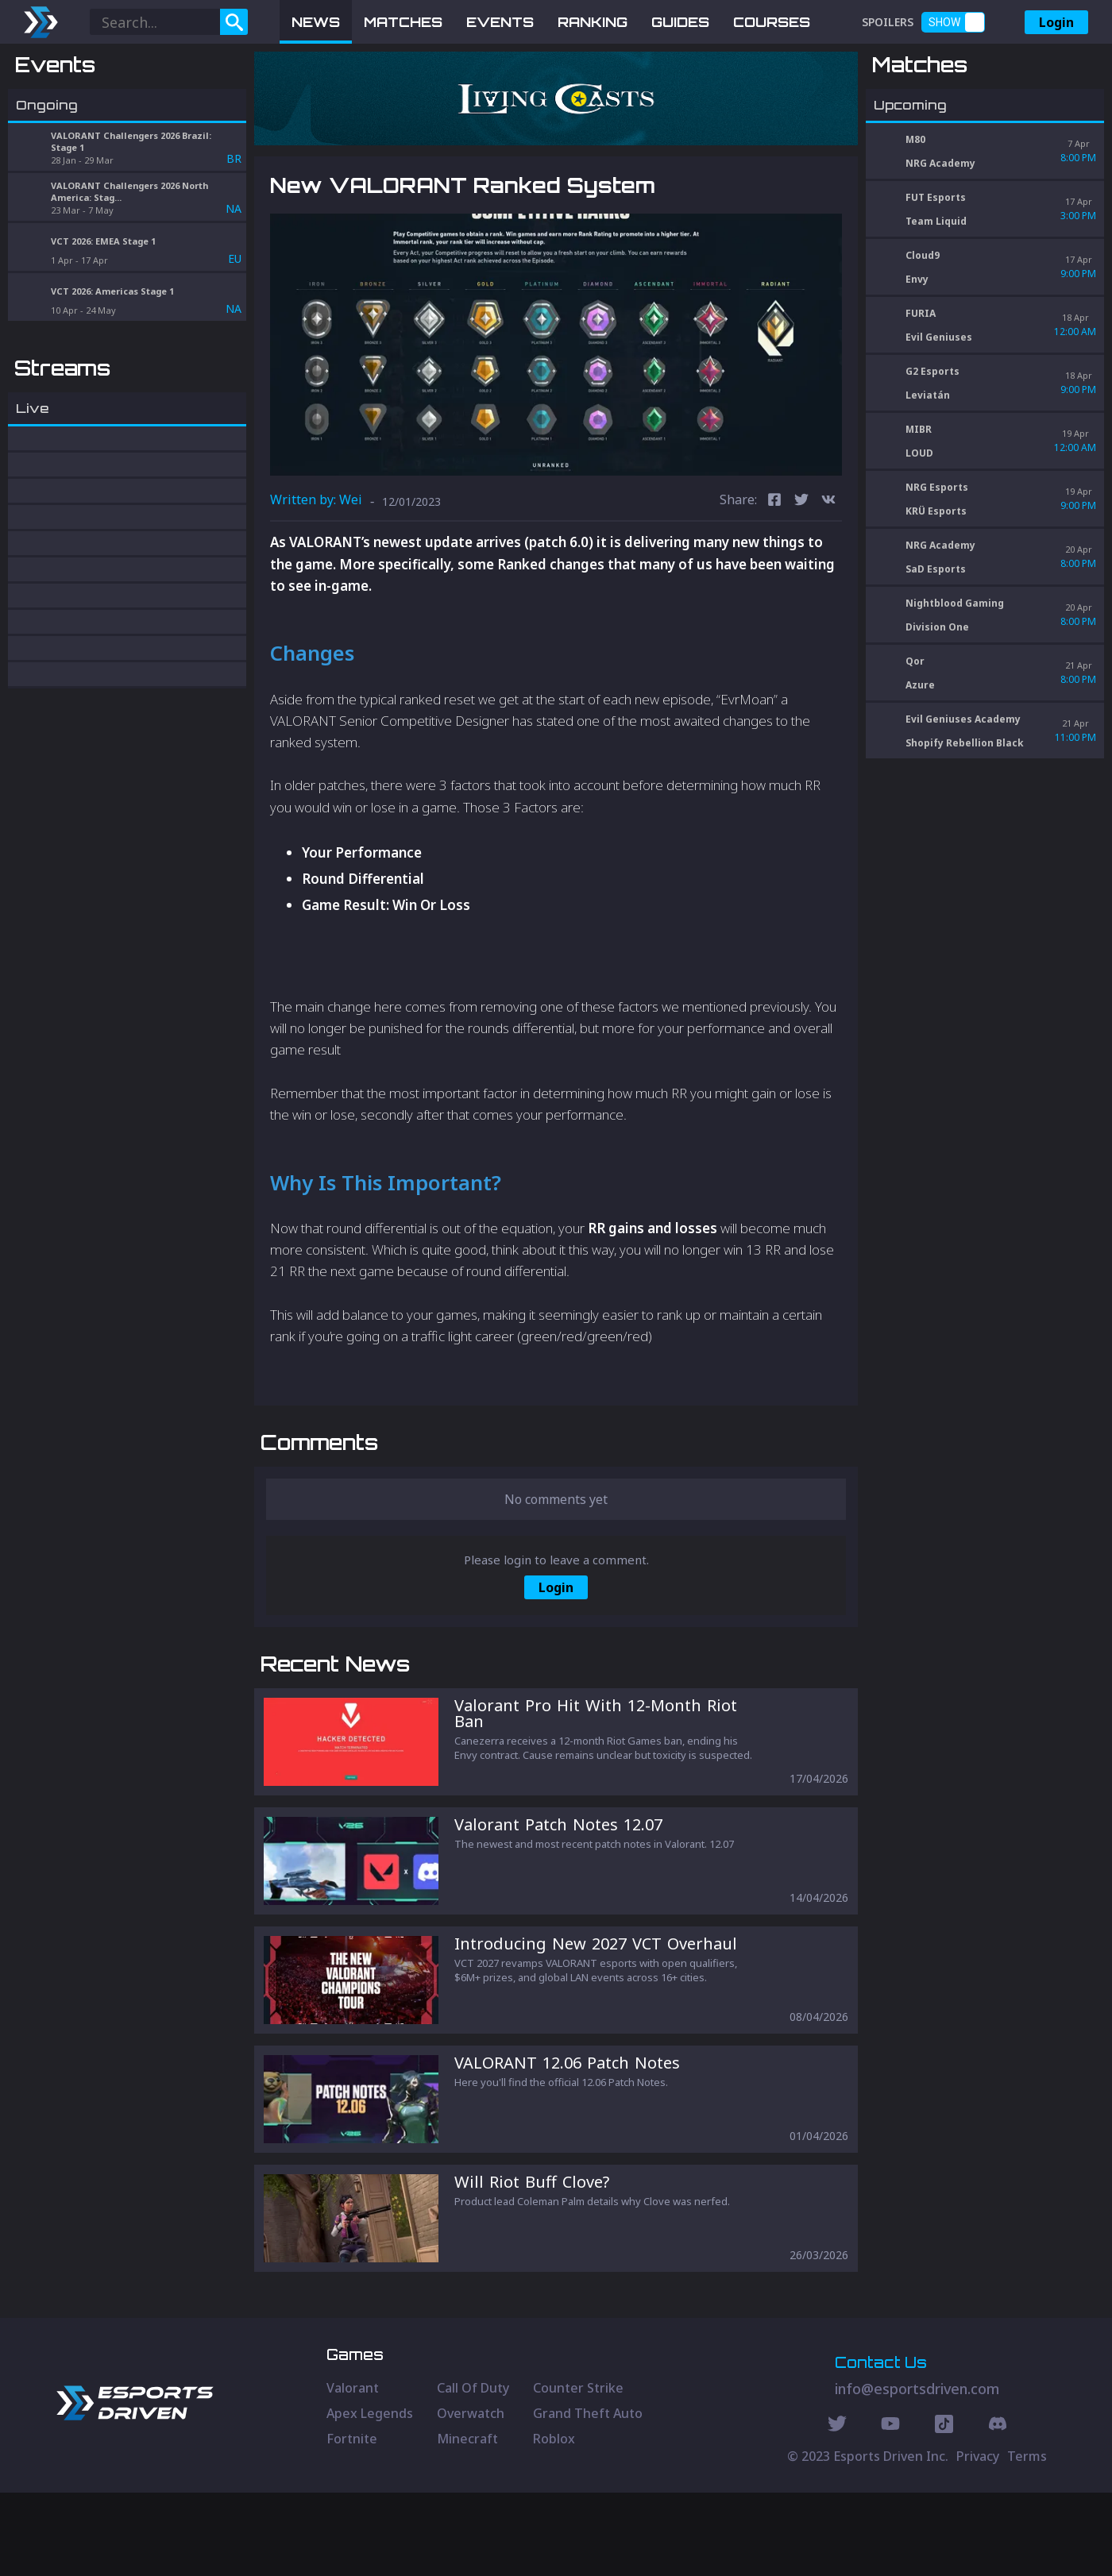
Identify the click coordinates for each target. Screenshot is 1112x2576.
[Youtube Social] (890, 2509)
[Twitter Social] (837, 2509)
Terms (1027, 2539)
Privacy (977, 2539)
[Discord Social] (944, 2509)
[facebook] (774, 501)
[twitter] (801, 501)
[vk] (828, 501)
